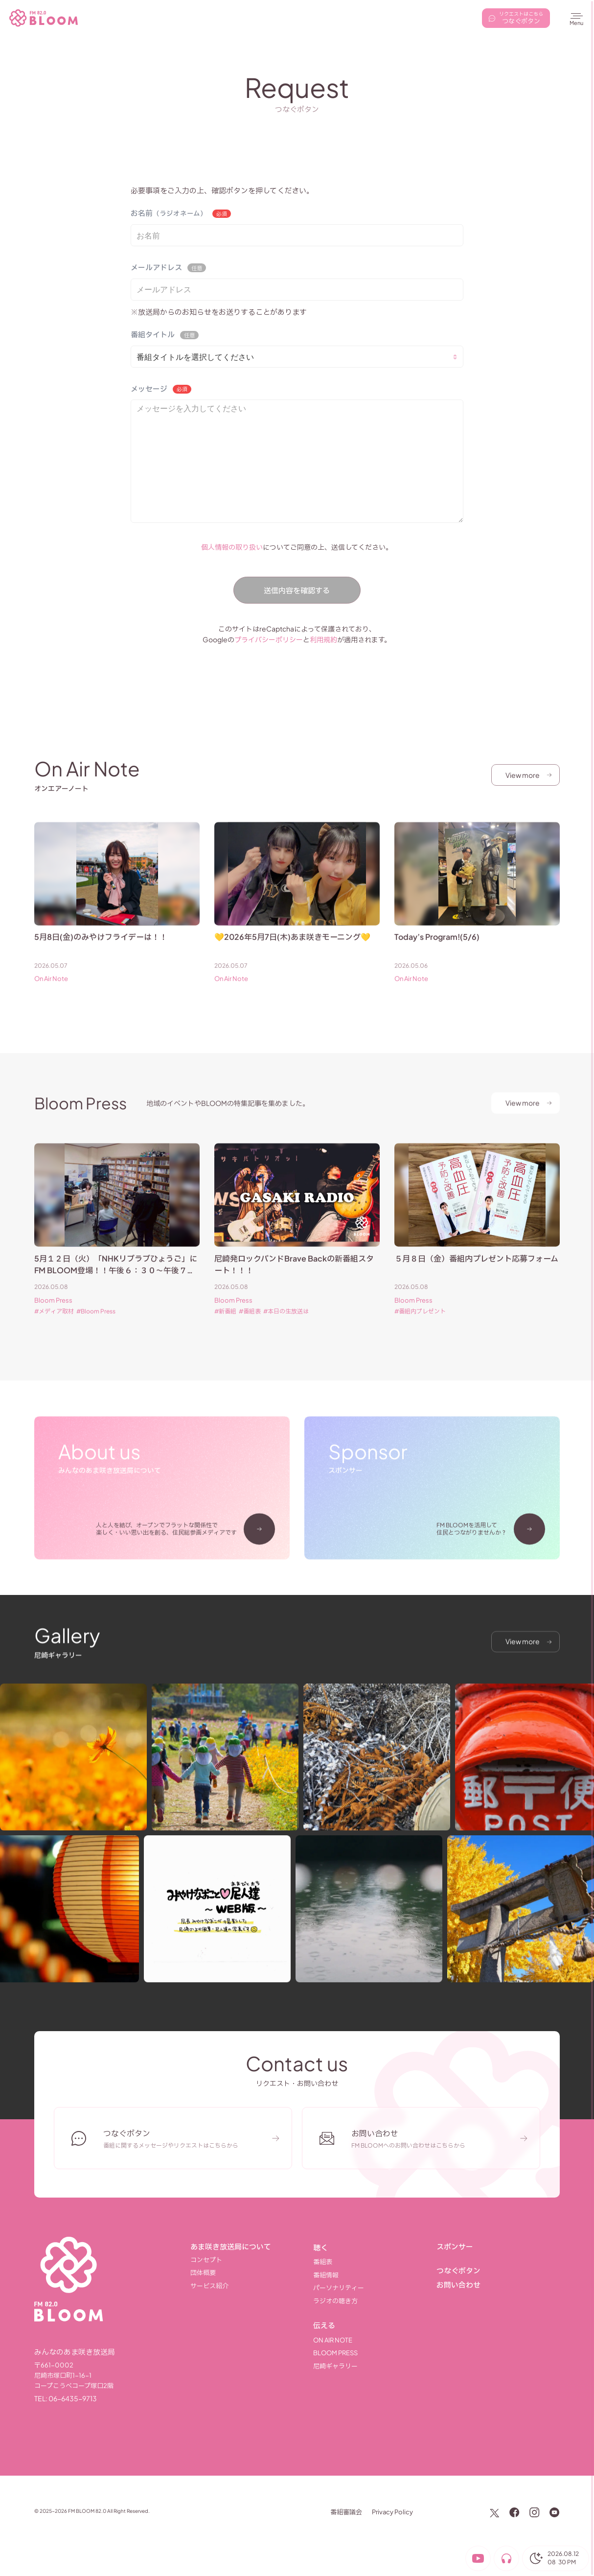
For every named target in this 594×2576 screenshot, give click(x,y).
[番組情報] (374, 2275)
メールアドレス (156, 267)
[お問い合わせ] (498, 2285)
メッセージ (149, 388)
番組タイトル (153, 334)
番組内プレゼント (422, 1326)
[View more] (525, 775)
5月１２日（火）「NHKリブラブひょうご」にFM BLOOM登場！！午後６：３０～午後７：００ (115, 1285)
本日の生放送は (288, 1326)
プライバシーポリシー (268, 639)
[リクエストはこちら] (516, 18)
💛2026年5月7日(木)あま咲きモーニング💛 (292, 951)
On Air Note (51, 993)
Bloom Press (53, 1314)
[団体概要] (252, 2273)
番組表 (252, 1326)
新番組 (227, 1326)
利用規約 (323, 639)
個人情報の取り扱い (232, 546)
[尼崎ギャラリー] (374, 2366)
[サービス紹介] (252, 2286)
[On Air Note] (374, 2340)
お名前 (169, 212)
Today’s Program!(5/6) (437, 951)
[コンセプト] (252, 2260)
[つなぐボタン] (498, 2270)
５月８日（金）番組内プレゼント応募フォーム (476, 1273)
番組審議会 (346, 2512)
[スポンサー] (498, 2246)
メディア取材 (56, 1326)
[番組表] (374, 2262)
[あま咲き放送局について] (252, 2246)
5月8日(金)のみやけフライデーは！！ (100, 951)
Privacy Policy (392, 2512)
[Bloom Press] (374, 2353)
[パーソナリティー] (374, 2288)
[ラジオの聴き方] (374, 2301)
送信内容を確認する (297, 590)
